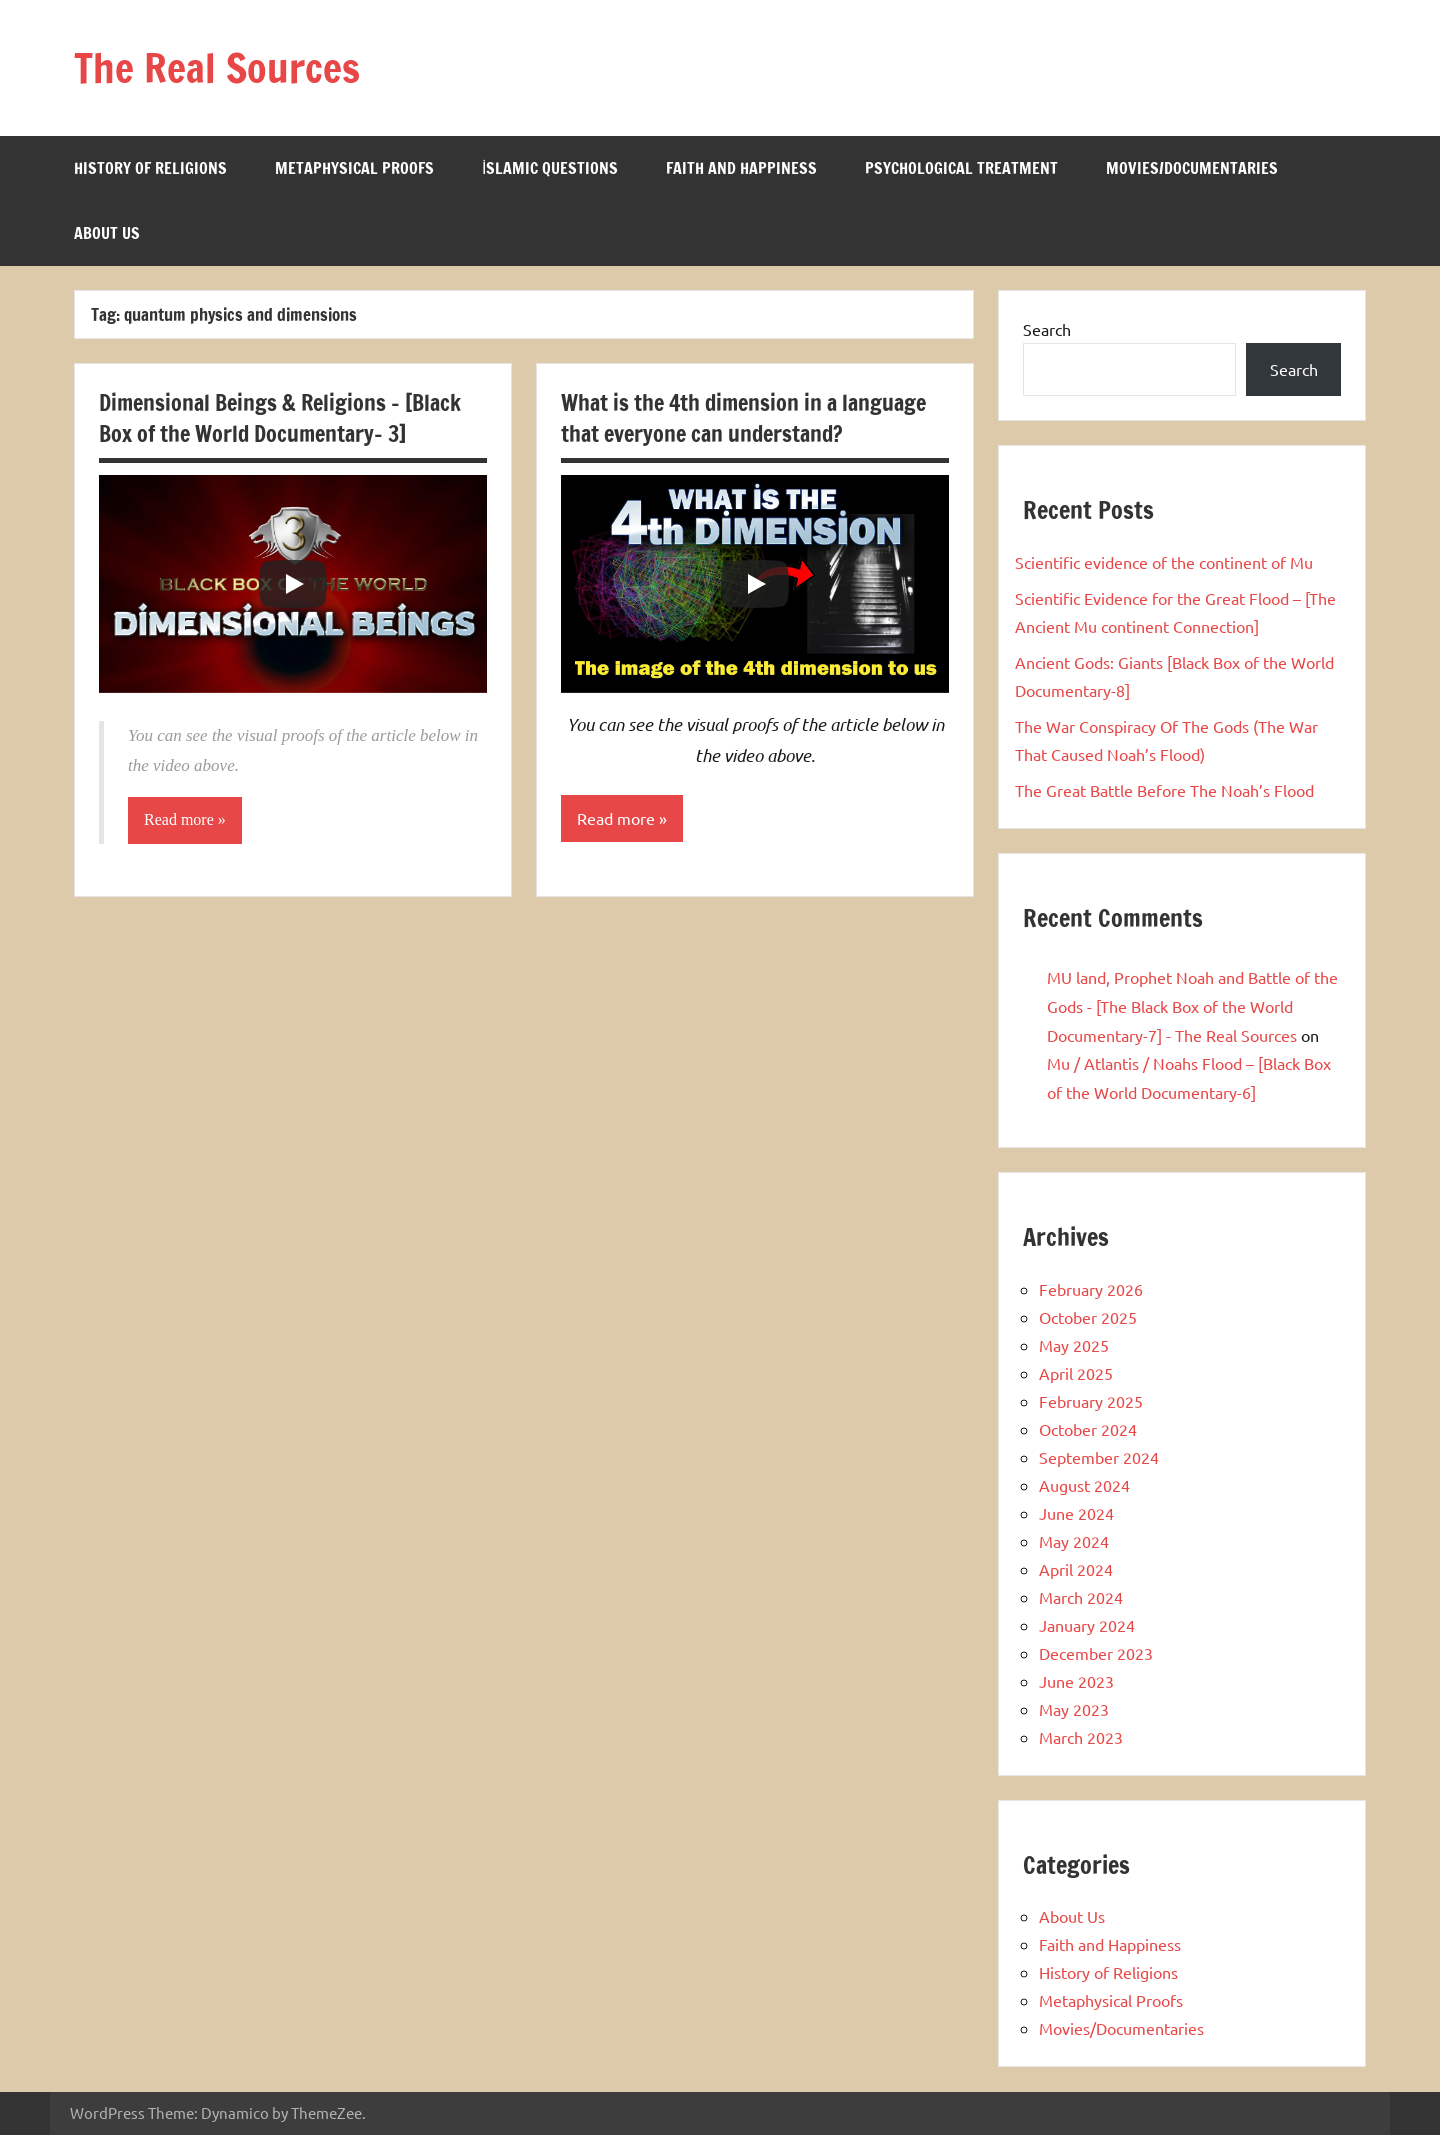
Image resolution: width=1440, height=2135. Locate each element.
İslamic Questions (550, 168)
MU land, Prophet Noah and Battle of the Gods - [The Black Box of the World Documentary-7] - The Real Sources (1192, 1006)
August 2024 (1084, 1485)
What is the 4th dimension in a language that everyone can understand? (743, 418)
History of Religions (150, 168)
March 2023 (1081, 1737)
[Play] (293, 584)
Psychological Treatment (961, 168)
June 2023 (1076, 1681)
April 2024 (1076, 1569)
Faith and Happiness (741, 168)
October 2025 (1088, 1317)
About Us (107, 233)
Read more (179, 819)
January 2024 (1087, 1625)
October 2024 (1088, 1429)
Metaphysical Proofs (354, 168)
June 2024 (1076, 1513)
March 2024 (1081, 1597)
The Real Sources (217, 67)
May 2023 (1074, 1709)
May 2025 (1074, 1345)
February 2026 (1091, 1289)
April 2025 (1076, 1373)
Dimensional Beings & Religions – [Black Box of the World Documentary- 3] (280, 418)
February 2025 (1091, 1401)
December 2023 (1096, 1653)
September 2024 (1099, 1457)
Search (1047, 329)
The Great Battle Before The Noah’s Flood (1164, 790)
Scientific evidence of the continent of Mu (1164, 562)
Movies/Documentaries (1192, 168)
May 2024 (1074, 1541)
